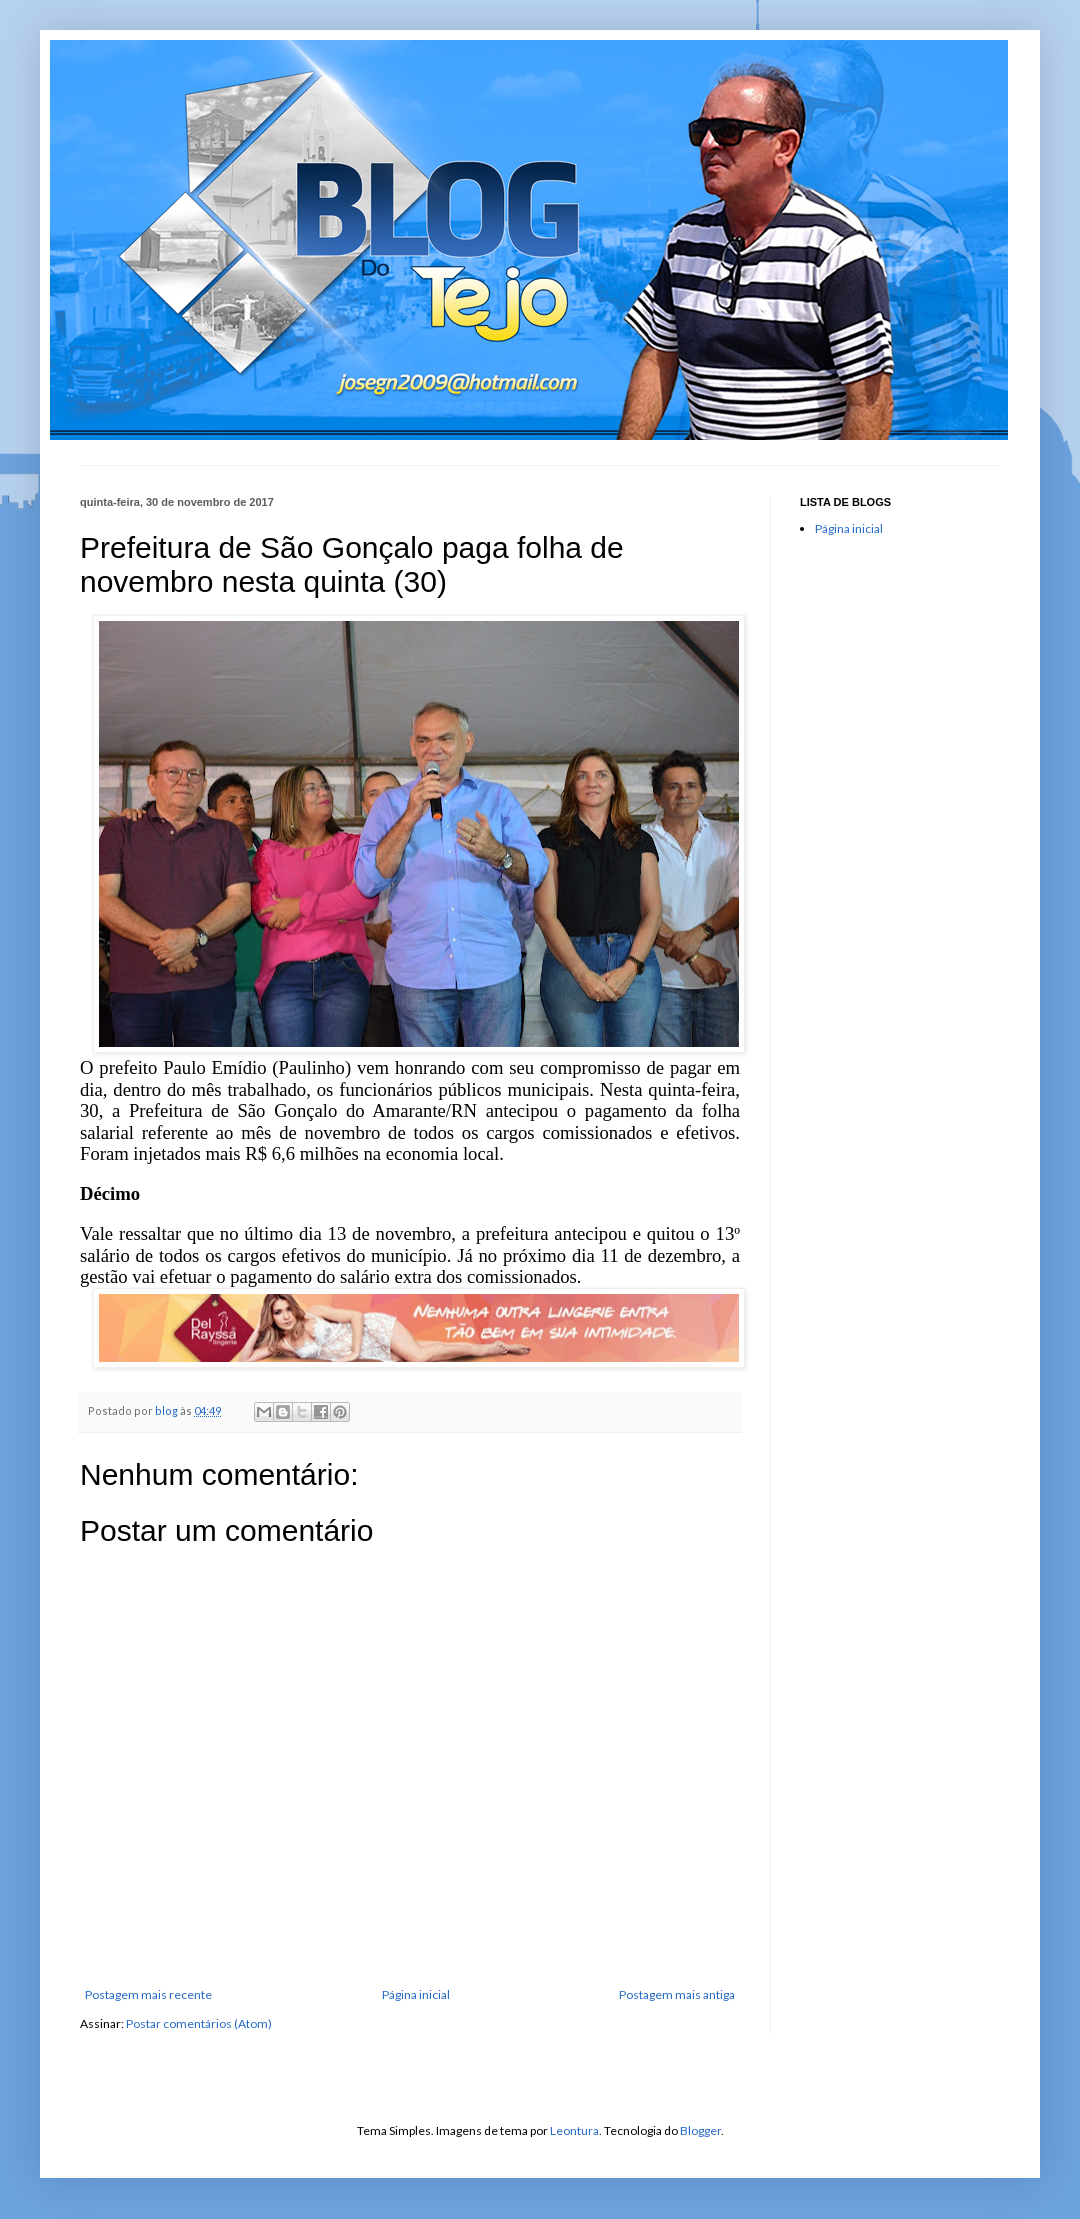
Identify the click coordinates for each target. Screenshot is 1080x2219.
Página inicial (416, 1994)
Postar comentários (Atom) (199, 2023)
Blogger (700, 2130)
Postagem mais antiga (677, 1994)
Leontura (574, 2130)
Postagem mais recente (148, 1994)
